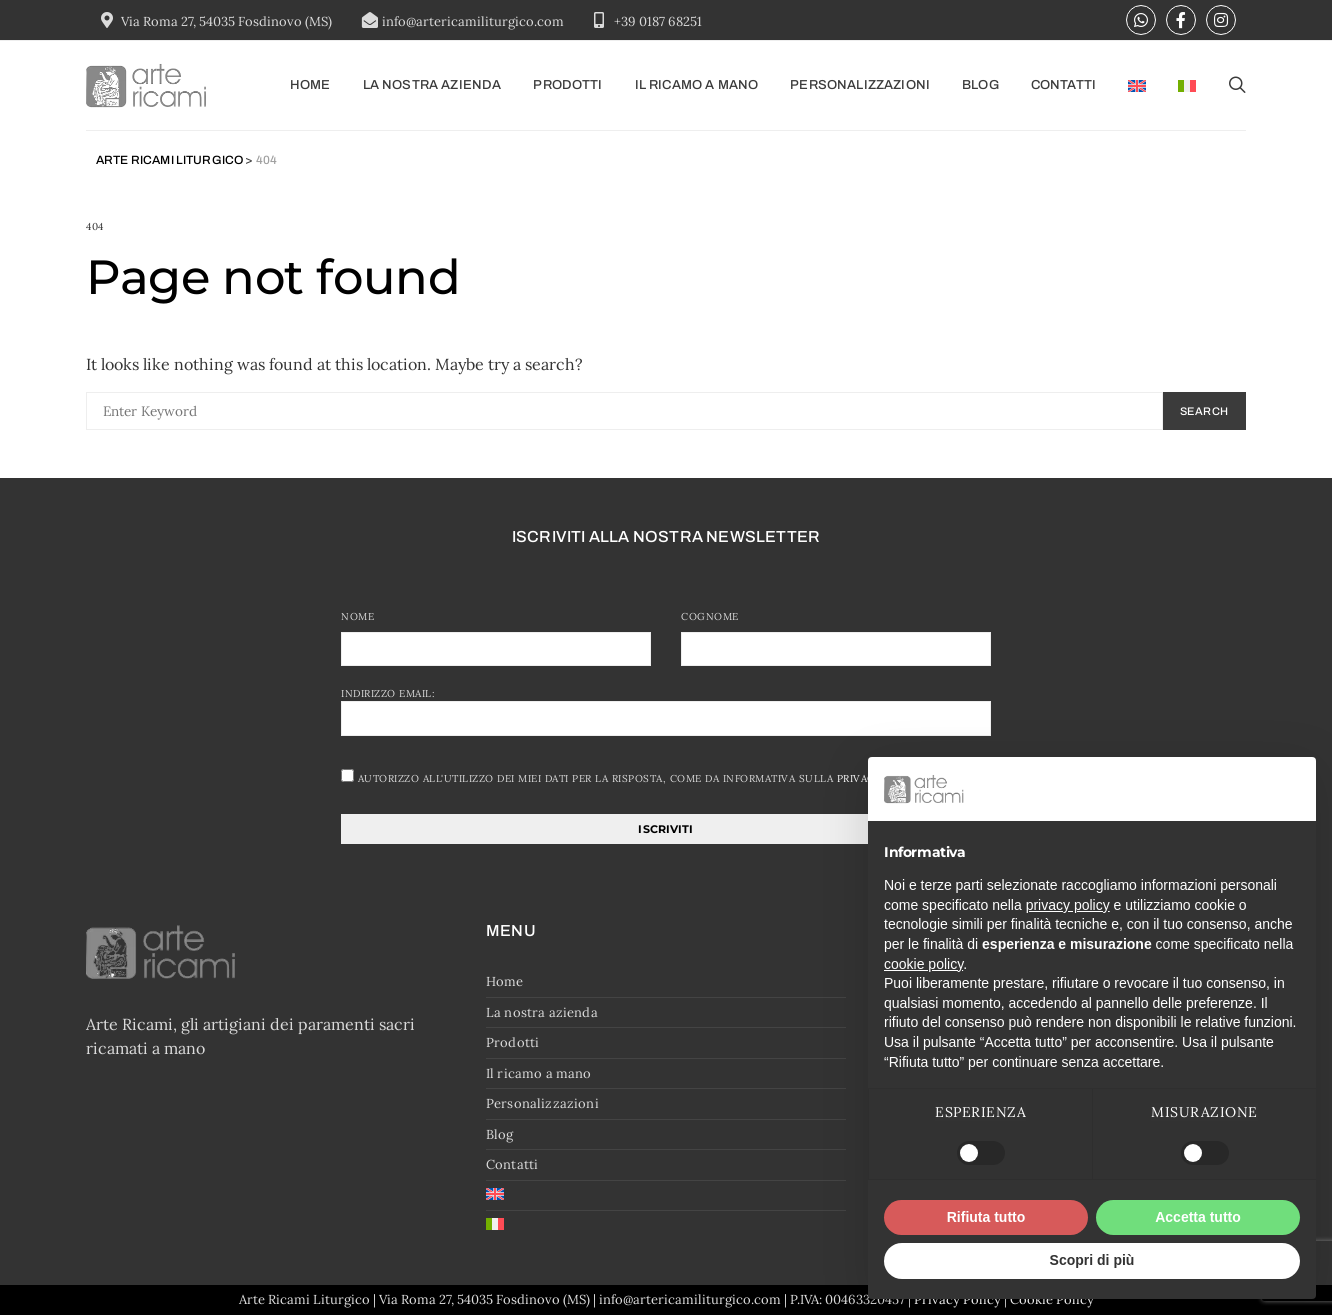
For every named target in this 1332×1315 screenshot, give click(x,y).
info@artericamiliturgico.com (473, 21)
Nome (357, 616)
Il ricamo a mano (697, 85)
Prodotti (567, 85)
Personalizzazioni (860, 85)
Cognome (710, 616)
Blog (980, 85)
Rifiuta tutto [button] (986, 1217)
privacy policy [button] (1068, 905)
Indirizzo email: (666, 711)
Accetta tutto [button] (1198, 1217)
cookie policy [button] (923, 964)
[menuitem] (1137, 85)
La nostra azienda (432, 85)
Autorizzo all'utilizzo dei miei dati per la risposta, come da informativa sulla (632, 777)
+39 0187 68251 (658, 21)
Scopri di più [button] (1092, 1260)
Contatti (1063, 85)
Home (310, 85)
